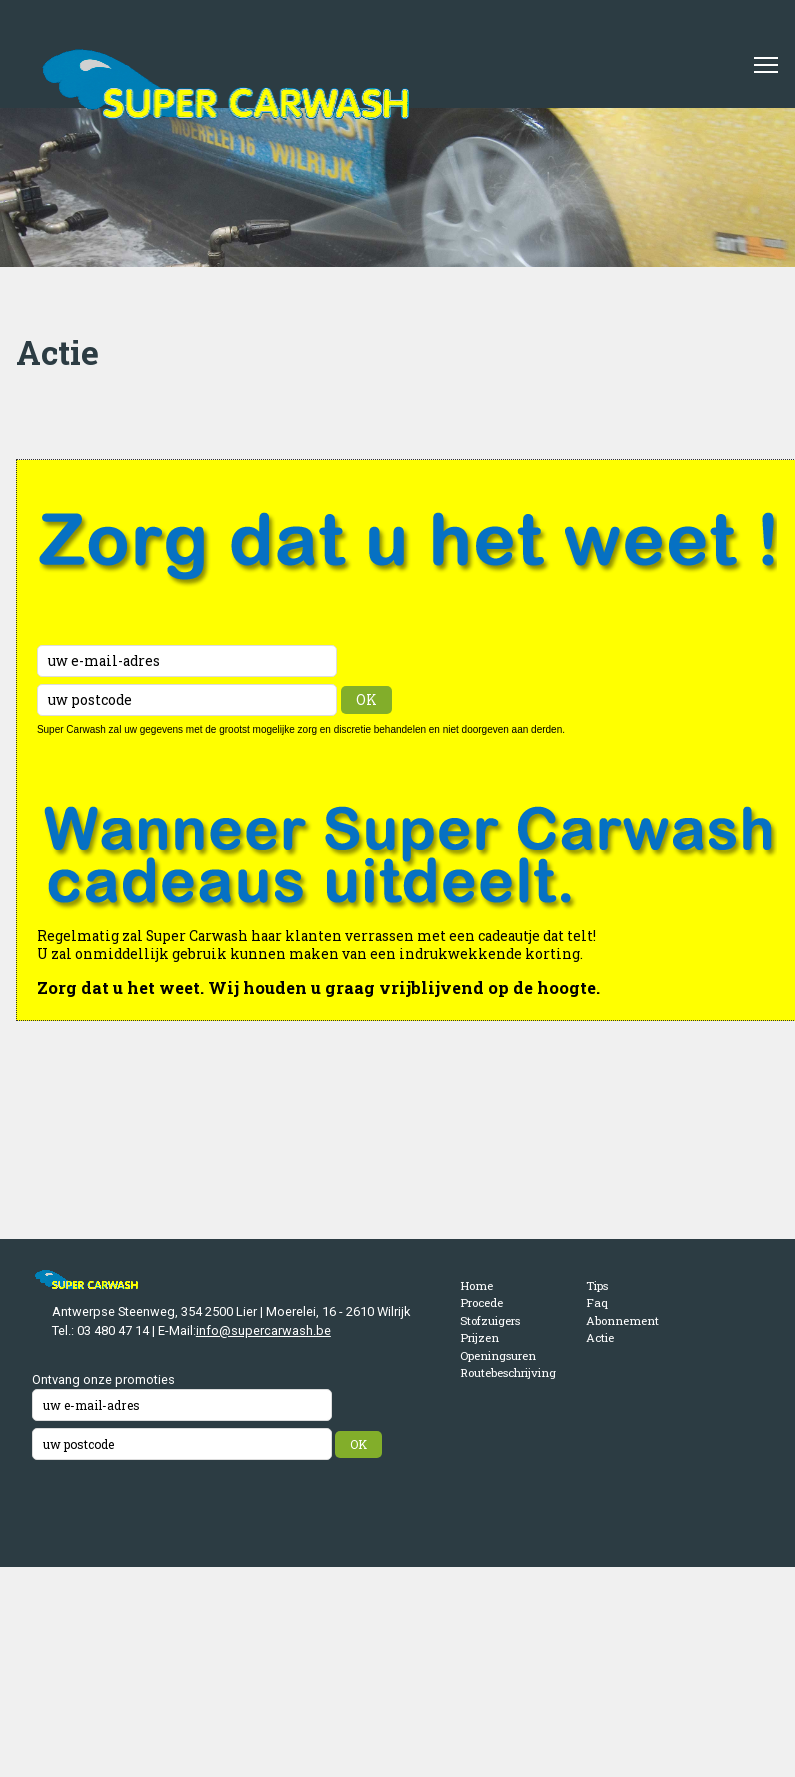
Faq (597, 1302)
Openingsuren (498, 1355)
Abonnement (622, 1320)
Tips (597, 1285)
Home (476, 1285)
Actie (600, 1337)
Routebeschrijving (508, 1372)
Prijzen (479, 1337)
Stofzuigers (490, 1320)
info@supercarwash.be (263, 1330)
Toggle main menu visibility (767, 58)
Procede (481, 1302)
